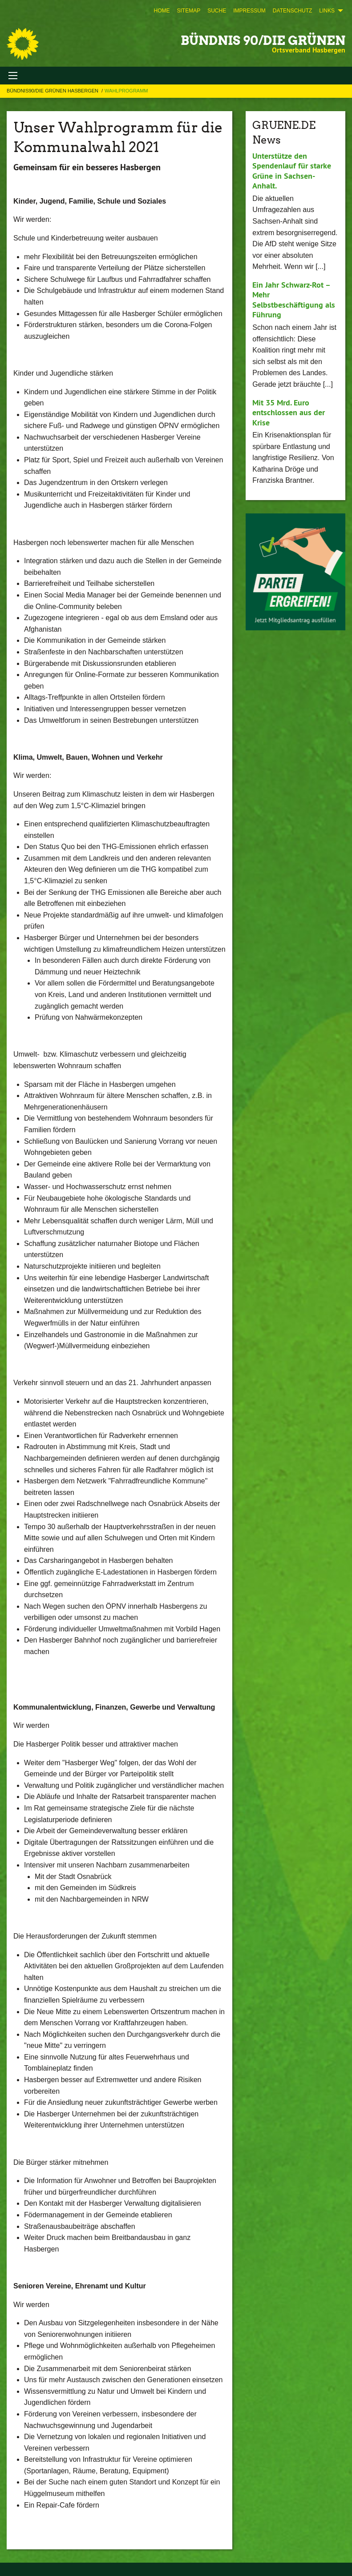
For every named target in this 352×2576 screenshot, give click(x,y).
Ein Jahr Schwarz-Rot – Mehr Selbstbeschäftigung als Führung (293, 300)
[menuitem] (162, 10)
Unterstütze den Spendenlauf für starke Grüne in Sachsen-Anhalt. (291, 171)
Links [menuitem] (327, 11)
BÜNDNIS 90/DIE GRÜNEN (263, 40)
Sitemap (188, 11)
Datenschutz (292, 11)
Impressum (249, 11)
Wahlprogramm (126, 90)
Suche (216, 11)
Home (162, 11)
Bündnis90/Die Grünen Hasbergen (53, 90)
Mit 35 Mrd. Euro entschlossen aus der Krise (288, 412)
